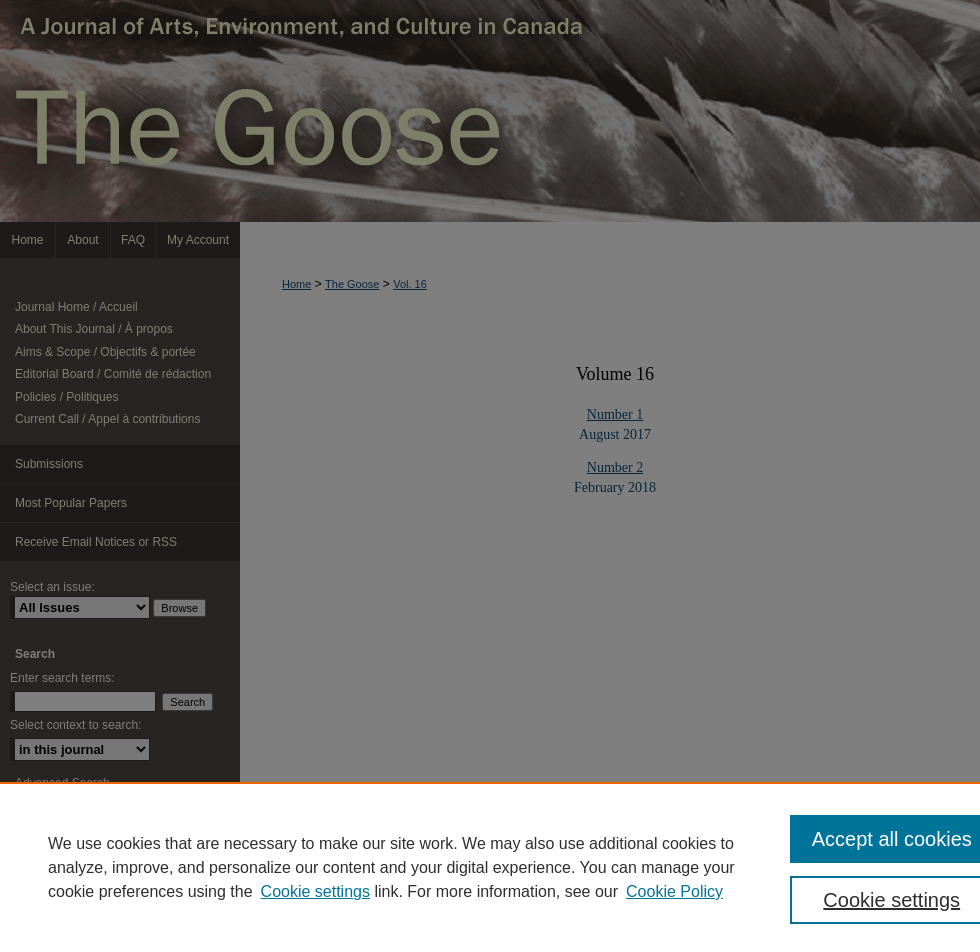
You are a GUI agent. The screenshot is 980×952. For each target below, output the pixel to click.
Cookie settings (315, 891)
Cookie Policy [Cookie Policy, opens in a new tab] (674, 891)
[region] (490, 867)
